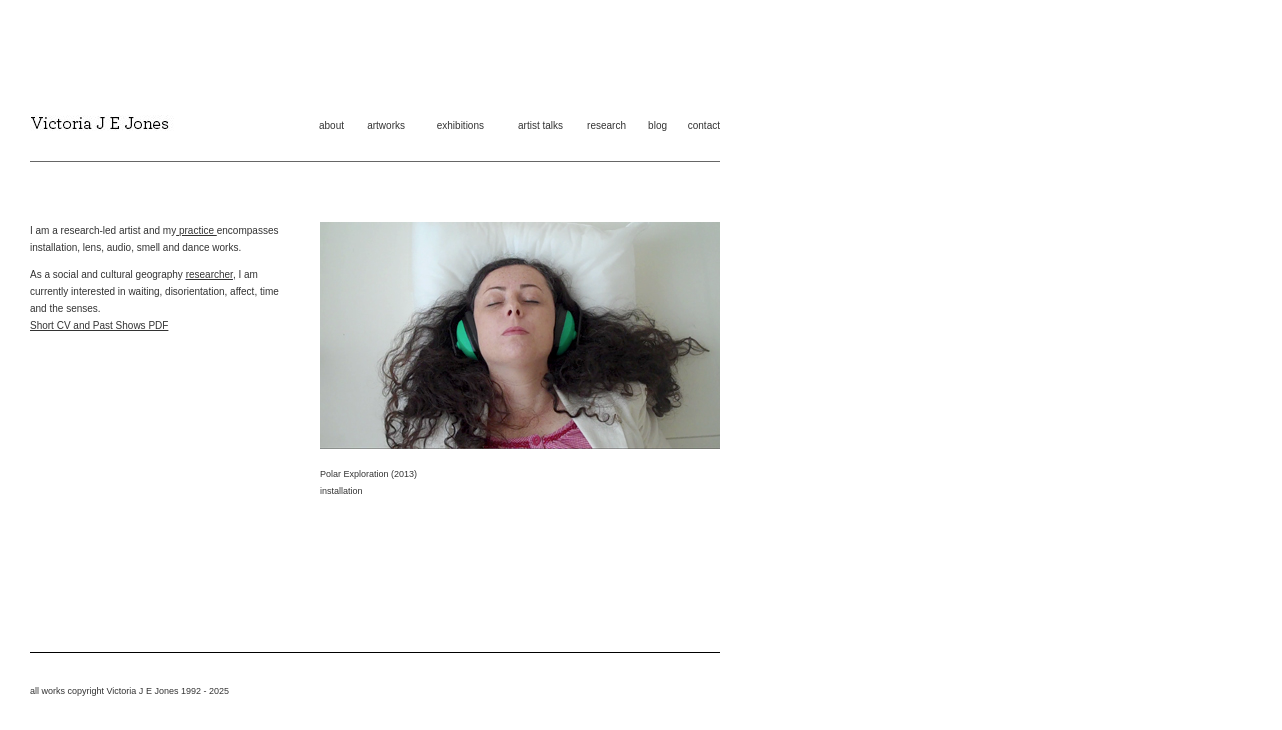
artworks (386, 125)
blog (657, 125)
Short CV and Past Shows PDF (99, 325)
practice (196, 230)
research (606, 125)
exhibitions (460, 125)
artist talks (540, 125)
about (331, 125)
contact (704, 125)
